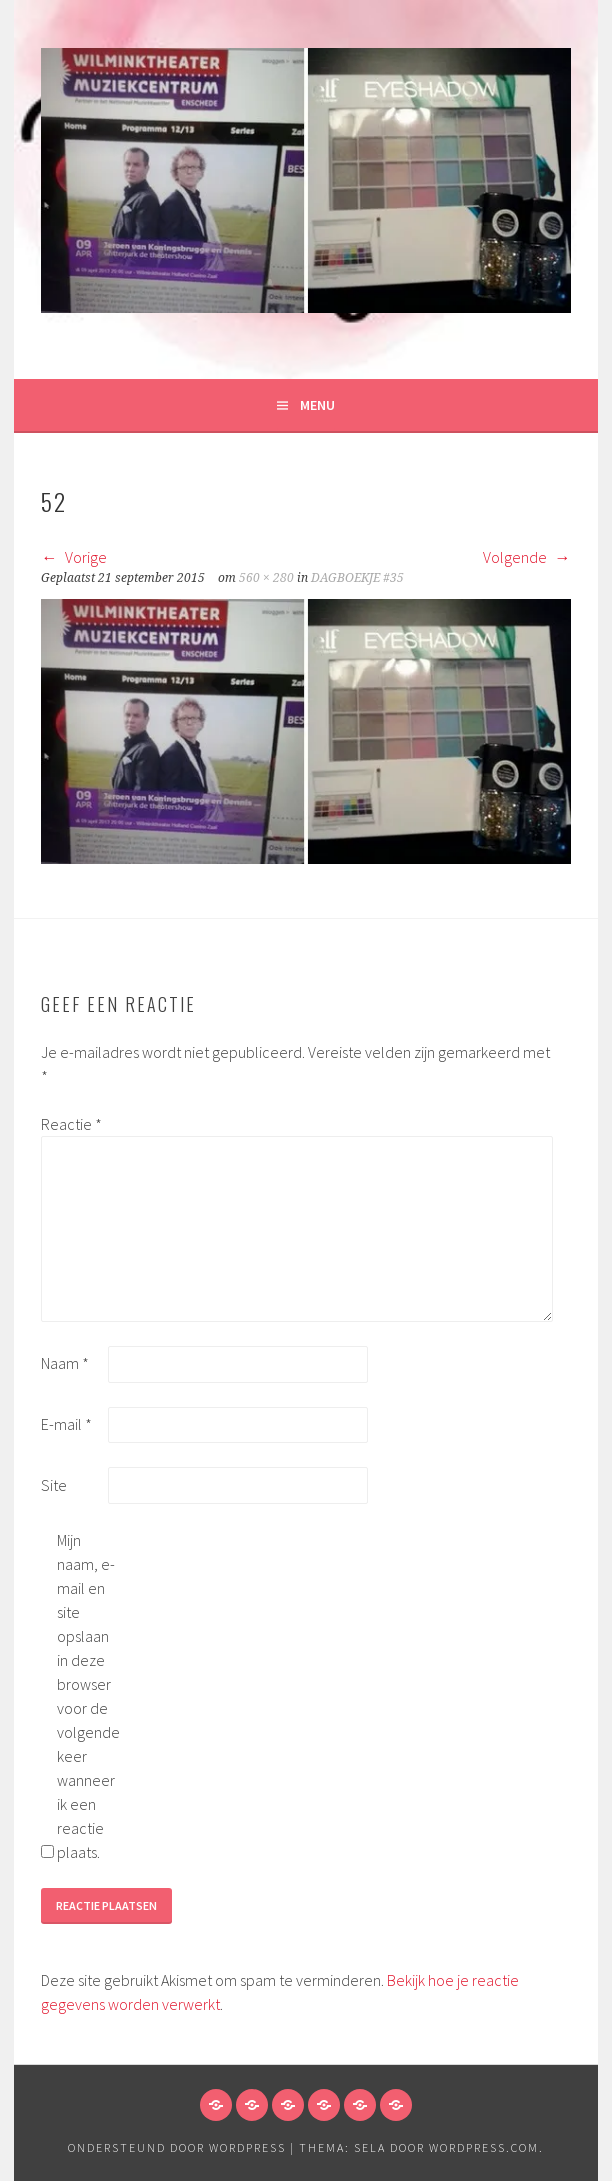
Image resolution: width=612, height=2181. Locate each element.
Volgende (527, 557)
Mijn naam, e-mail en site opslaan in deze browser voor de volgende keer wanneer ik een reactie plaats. (88, 1696)
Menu (317, 405)
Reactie (71, 1124)
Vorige (74, 557)
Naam (65, 1363)
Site (54, 1485)
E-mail (66, 1424)
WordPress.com (484, 2147)
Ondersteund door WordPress (177, 2147)
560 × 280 (266, 578)
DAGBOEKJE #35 (357, 578)
